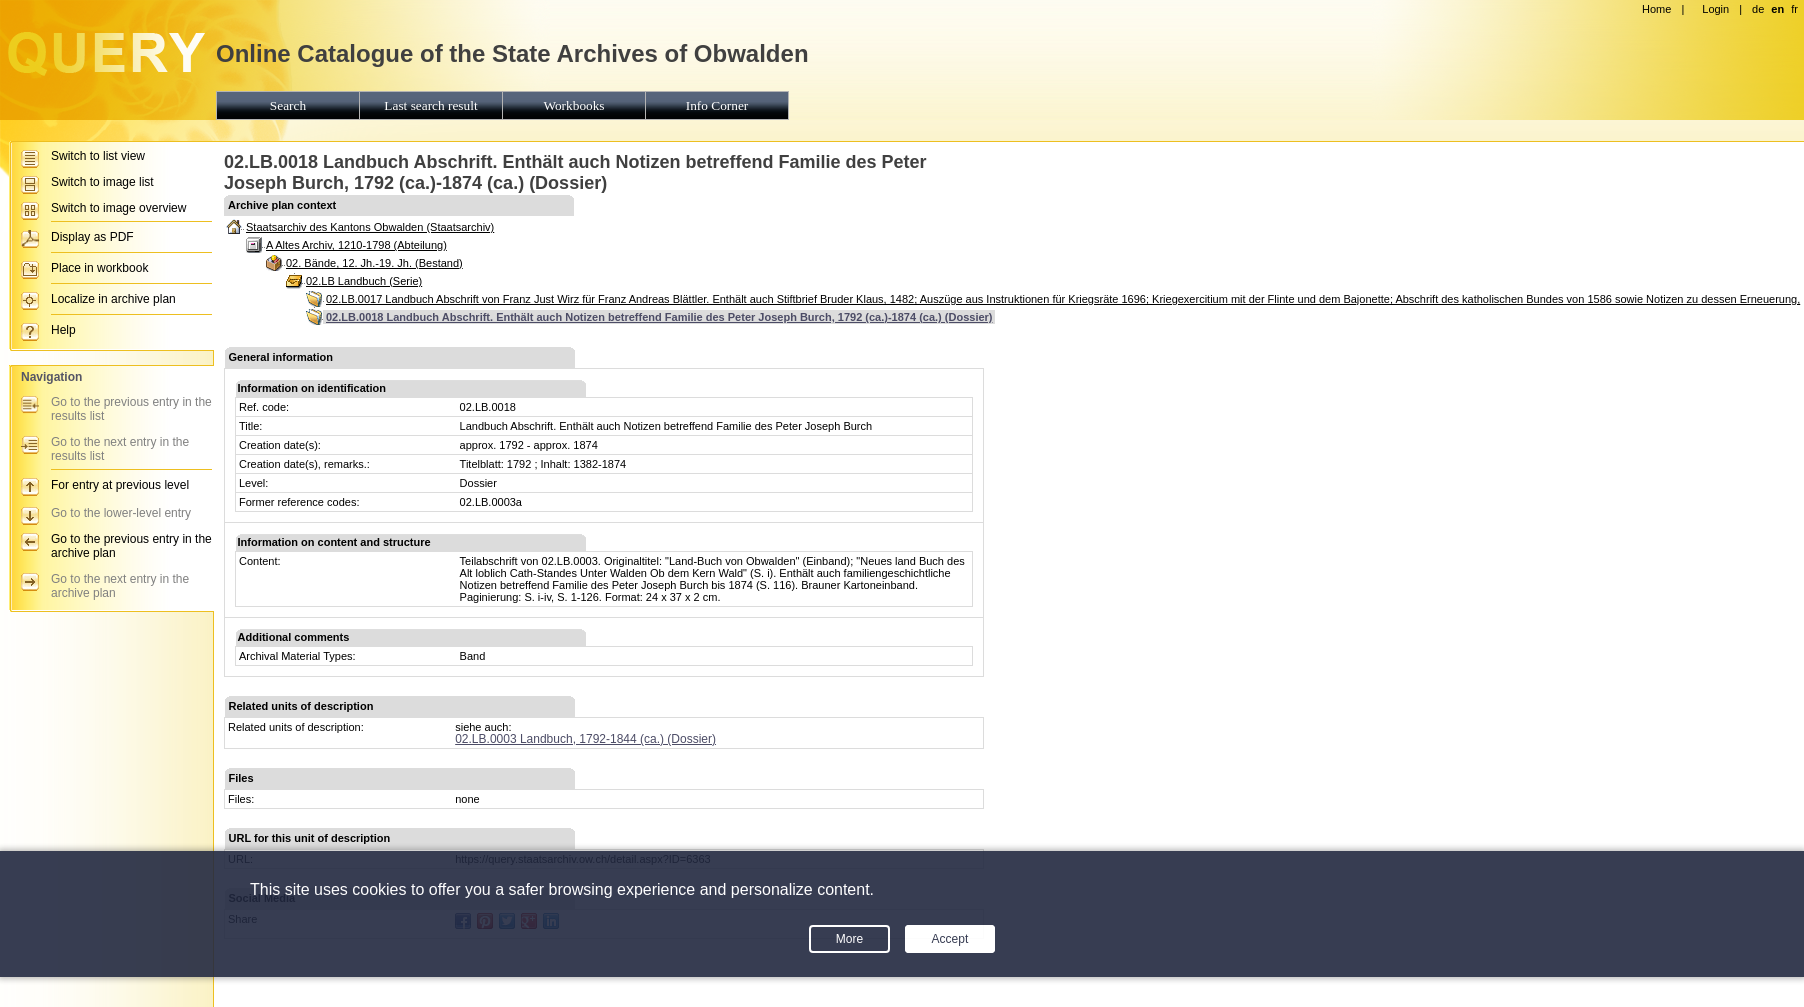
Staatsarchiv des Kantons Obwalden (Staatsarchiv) (370, 227)
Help (63, 330)
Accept (950, 939)
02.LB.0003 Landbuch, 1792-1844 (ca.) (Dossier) (585, 739)
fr (1794, 9)
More (849, 939)
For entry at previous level (120, 485)
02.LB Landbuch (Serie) (364, 281)
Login (1715, 9)
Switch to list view (98, 156)
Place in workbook (99, 268)
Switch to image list (102, 182)
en (1777, 9)
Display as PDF (92, 237)
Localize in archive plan (113, 299)
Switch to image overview (118, 208)
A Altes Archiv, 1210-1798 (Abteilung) (356, 245)
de (1758, 9)
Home (1656, 9)
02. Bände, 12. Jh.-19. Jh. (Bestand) (374, 263)
